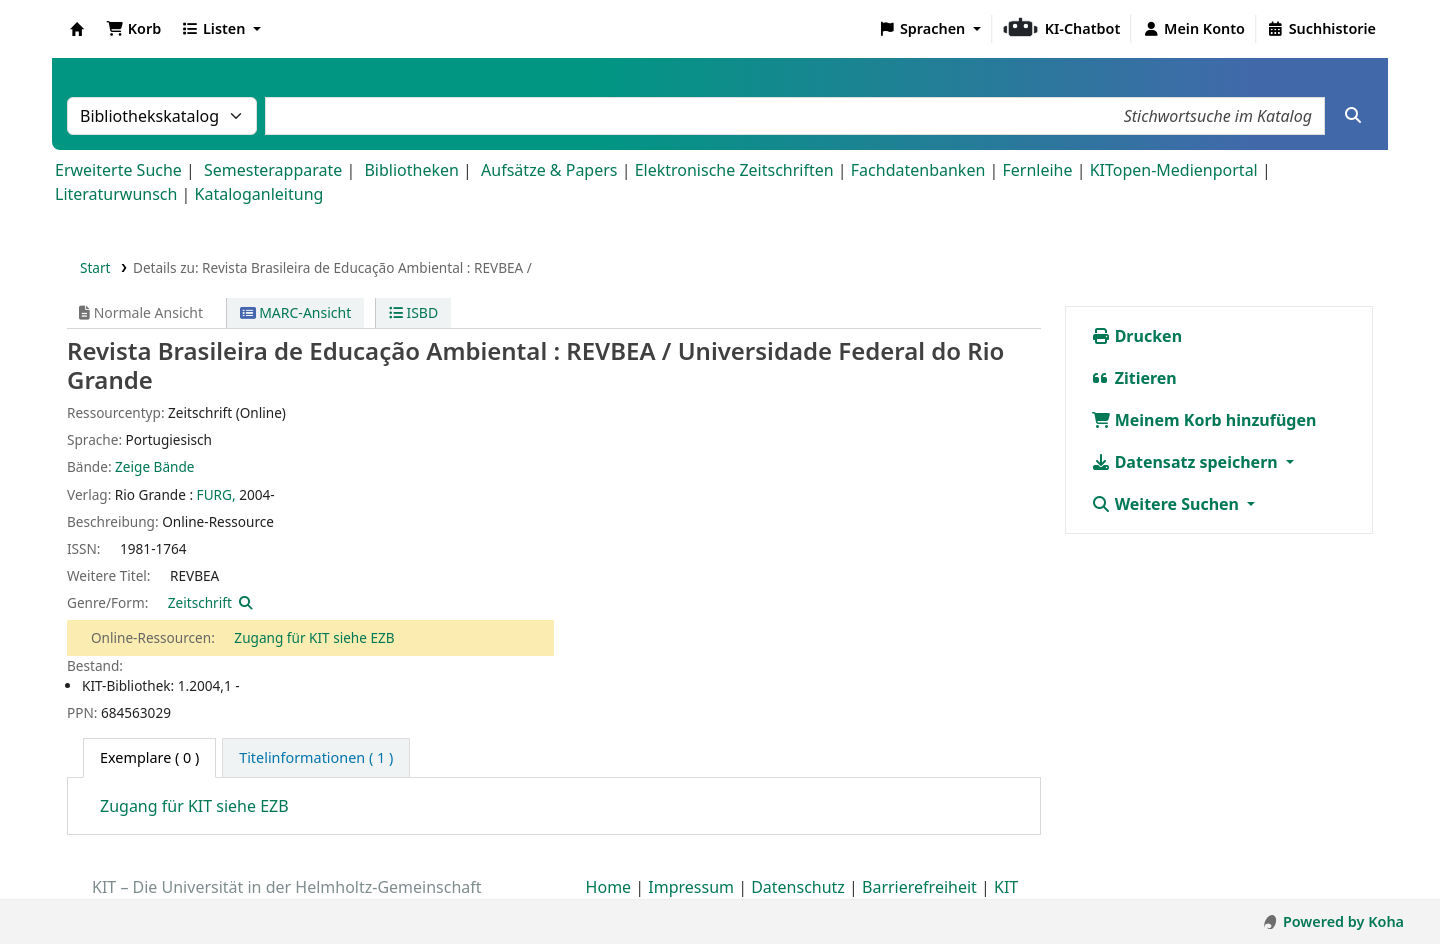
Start (95, 267)
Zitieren (1134, 378)
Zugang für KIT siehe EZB (314, 637)
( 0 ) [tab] (149, 757)
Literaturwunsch (116, 194)
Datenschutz (798, 887)
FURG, (216, 494)
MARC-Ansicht (296, 312)
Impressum (691, 887)
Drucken (1137, 336)
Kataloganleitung (259, 194)
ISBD (413, 312)
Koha (77, 29)
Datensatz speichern (1186, 462)
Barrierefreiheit (919, 887)
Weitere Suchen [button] (1167, 504)
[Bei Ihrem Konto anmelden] (1193, 29)
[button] (133, 29)
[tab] (316, 758)
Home (609, 887)
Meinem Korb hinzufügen (1204, 420)
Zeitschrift (200, 602)
